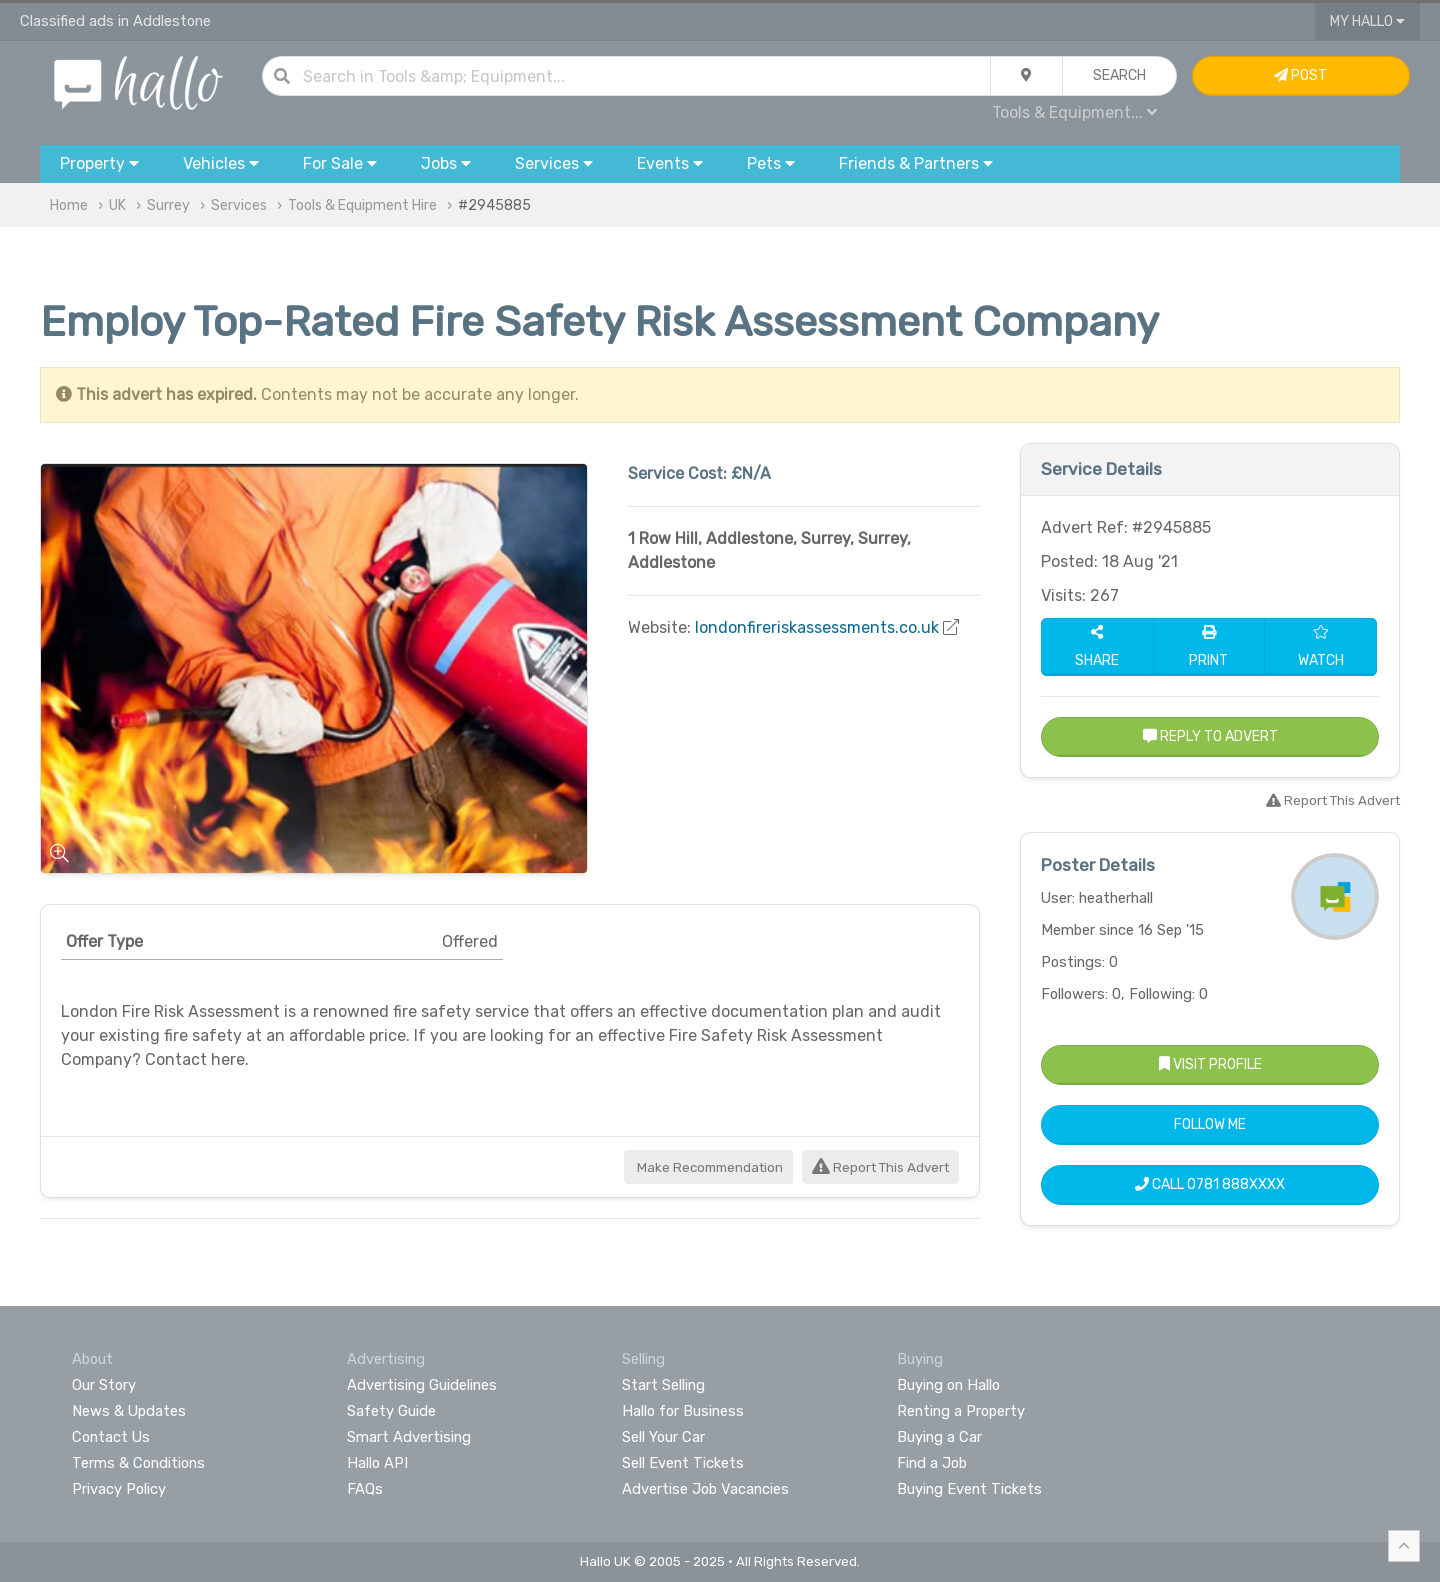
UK (117, 205)
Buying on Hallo (948, 1385)
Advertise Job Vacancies (705, 1489)
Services (239, 205)
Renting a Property (961, 1411)
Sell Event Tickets (683, 1463)
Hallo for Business (683, 1411)
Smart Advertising (409, 1437)
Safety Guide (391, 1411)
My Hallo (1367, 21)
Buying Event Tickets (969, 1489)
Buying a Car (939, 1437)
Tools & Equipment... (1074, 112)
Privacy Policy (119, 1489)
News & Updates (129, 1411)
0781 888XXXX (1236, 1184)
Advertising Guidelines (422, 1385)
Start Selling (663, 1385)
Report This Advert (880, 1167)
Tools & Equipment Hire (362, 205)
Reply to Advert (1210, 736)
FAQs (365, 1489)
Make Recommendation (708, 1167)
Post (1300, 75)
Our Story (104, 1385)
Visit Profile (1210, 1064)
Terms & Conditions (138, 1463)
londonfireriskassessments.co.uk (817, 627)
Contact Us (111, 1437)
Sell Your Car (663, 1437)
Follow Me (1210, 1124)
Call (1210, 1184)
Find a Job (932, 1463)
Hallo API (377, 1463)
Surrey (168, 205)
